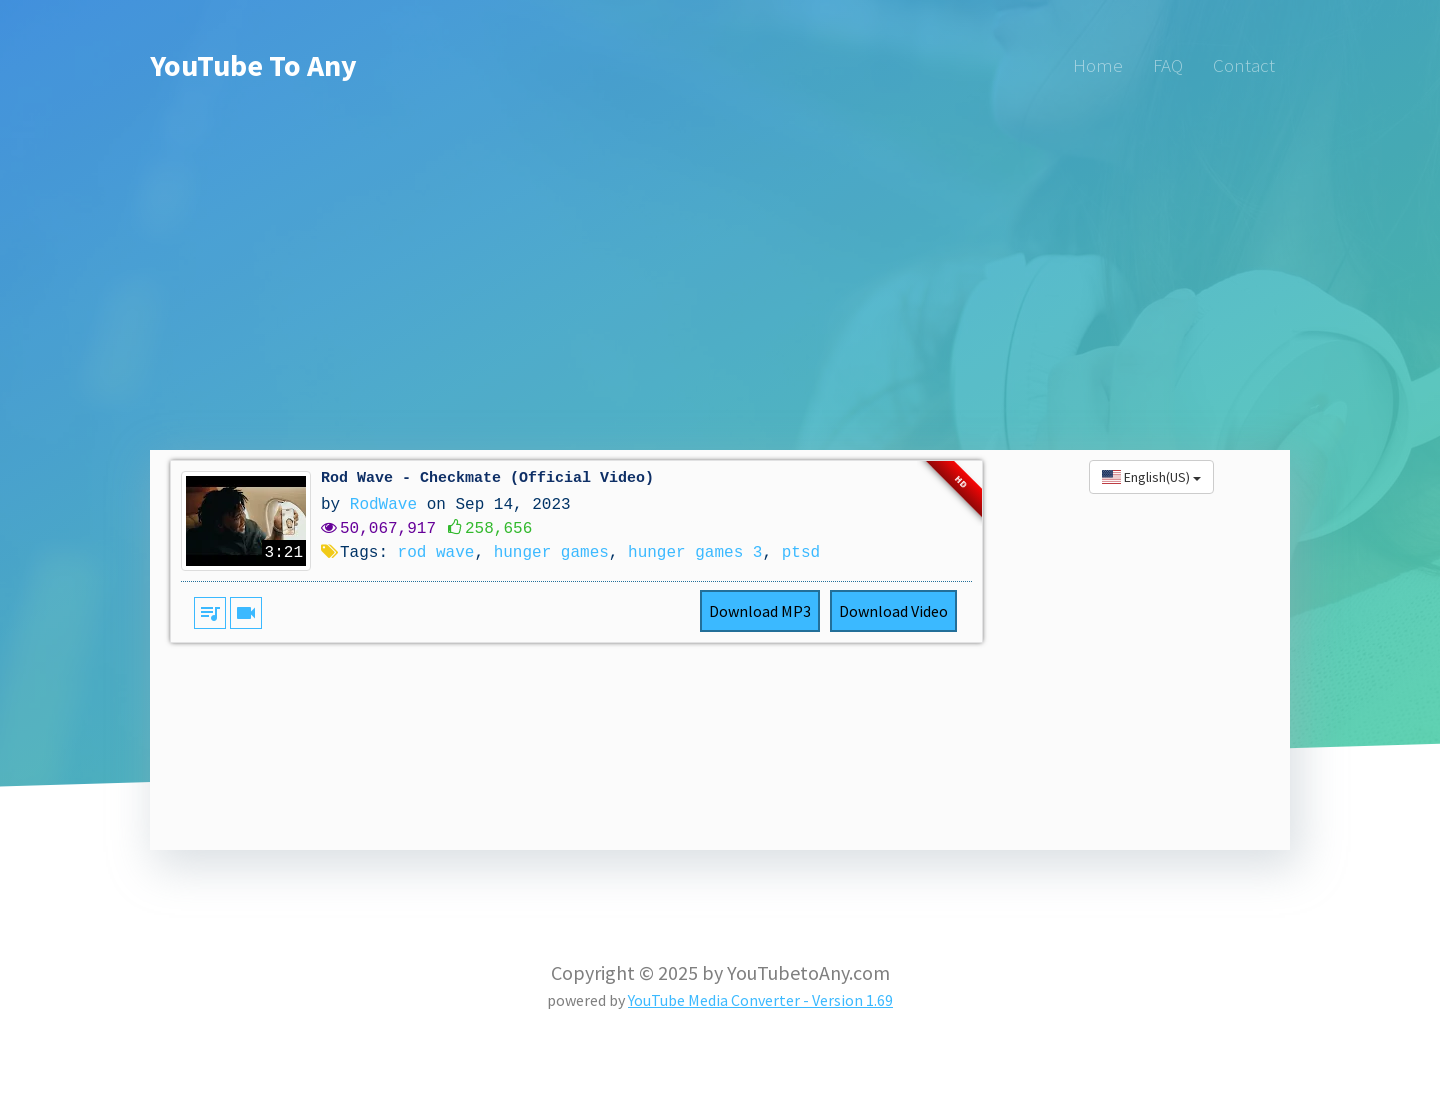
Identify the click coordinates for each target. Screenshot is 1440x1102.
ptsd (801, 553)
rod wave (436, 553)
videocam (246, 613)
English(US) (1151, 477)
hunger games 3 (695, 553)
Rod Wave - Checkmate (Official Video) (487, 479)
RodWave (383, 505)
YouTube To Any (253, 65)
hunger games (551, 553)
